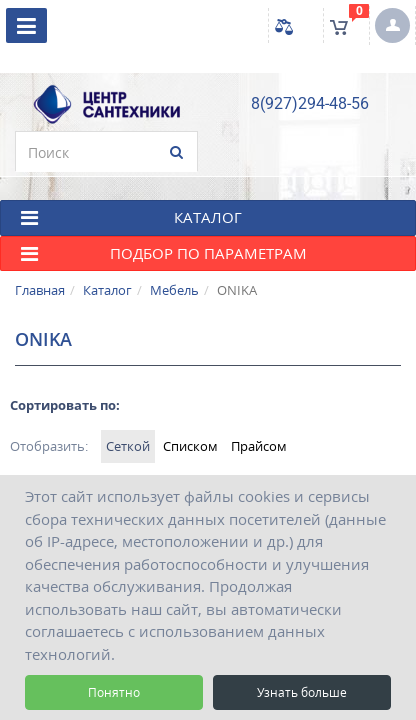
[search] (106, 162)
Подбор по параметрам (164, 263)
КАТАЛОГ (131, 227)
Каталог (107, 300)
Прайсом (259, 456)
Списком (190, 456)
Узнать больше (302, 692)
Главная (40, 300)
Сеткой (128, 456)
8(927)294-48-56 (310, 113)
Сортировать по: (65, 415)
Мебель (174, 300)
